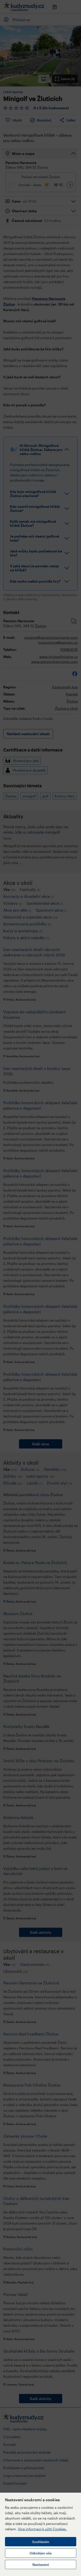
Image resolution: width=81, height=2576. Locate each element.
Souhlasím (40, 2542)
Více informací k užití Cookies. (42, 2529)
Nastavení (40, 2564)
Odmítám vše (41, 2553)
